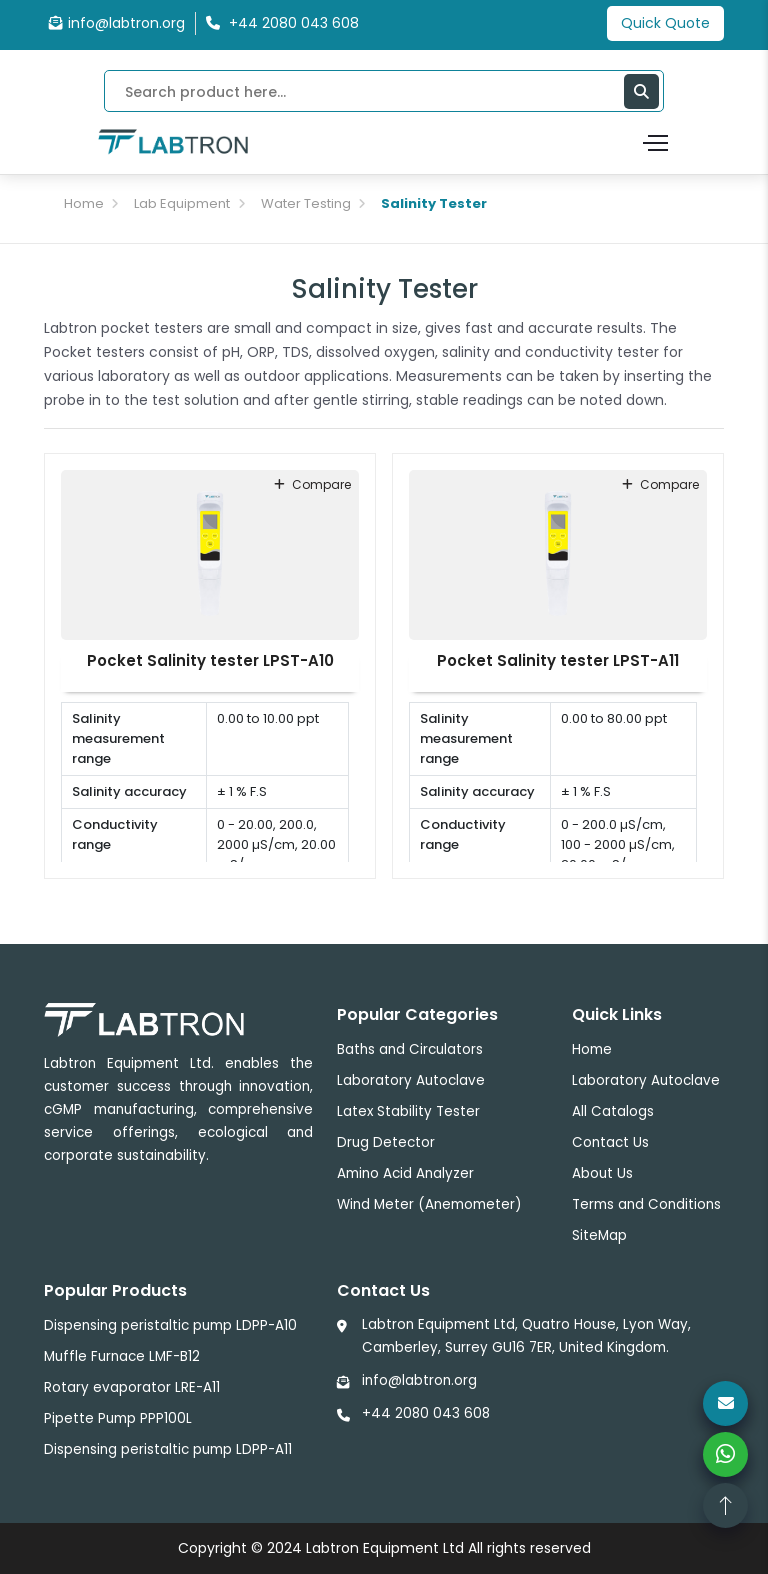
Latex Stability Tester (408, 1111)
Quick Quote (665, 23)
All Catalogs (613, 1111)
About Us (602, 1173)
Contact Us (610, 1142)
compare (312, 484)
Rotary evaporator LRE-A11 (132, 1387)
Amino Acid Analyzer (405, 1173)
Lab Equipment (182, 203)
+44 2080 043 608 (426, 1413)
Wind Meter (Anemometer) (429, 1204)
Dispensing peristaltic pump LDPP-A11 (168, 1449)
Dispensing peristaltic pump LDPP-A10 (170, 1325)
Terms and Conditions (646, 1204)
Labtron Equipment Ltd (385, 1548)
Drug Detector (386, 1142)
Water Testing (306, 203)
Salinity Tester (434, 203)
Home (84, 203)
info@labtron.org (117, 23)
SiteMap (599, 1235)
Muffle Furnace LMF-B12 (122, 1356)
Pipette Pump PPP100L (118, 1418)
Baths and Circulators (410, 1049)
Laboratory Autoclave (411, 1080)
